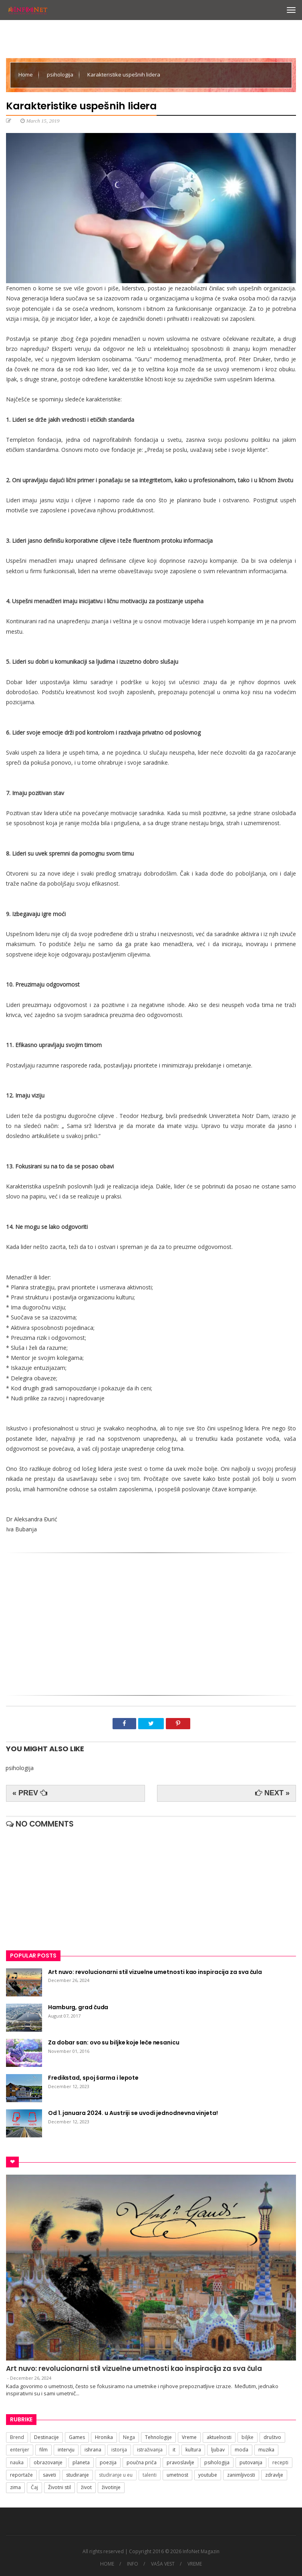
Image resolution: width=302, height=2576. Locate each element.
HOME (107, 2564)
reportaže (21, 2474)
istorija (119, 2449)
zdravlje (274, 2474)
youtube (207, 2474)
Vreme (189, 2437)
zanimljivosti (241, 2474)
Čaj (34, 2487)
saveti (49, 2474)
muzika (266, 2449)
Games (77, 2437)
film (43, 2449)
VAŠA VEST (163, 2564)
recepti (280, 2462)
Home (26, 74)
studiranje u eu (116, 2474)
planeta (81, 2462)
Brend (17, 2437)
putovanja (251, 2462)
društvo (272, 2437)
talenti (150, 2474)
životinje (111, 2487)
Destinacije (46, 2437)
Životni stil (59, 2487)
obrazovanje (48, 2462)
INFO (132, 2564)
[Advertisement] (151, 1621)
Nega (129, 2437)
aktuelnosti (219, 2437)
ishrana (93, 2449)
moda (241, 2449)
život (86, 2487)
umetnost (177, 2474)
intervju (66, 2449)
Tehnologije (158, 2437)
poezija (108, 2462)
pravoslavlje (180, 2462)
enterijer (19, 2449)
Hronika (104, 2437)
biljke (248, 2437)
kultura (193, 2449)
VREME (194, 2564)
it (174, 2449)
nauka (17, 2462)
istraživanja (150, 2449)
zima (15, 2487)
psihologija (60, 74)
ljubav (218, 2449)
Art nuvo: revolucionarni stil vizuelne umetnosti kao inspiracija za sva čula (134, 2368)
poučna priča (142, 2462)
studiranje (77, 2474)
